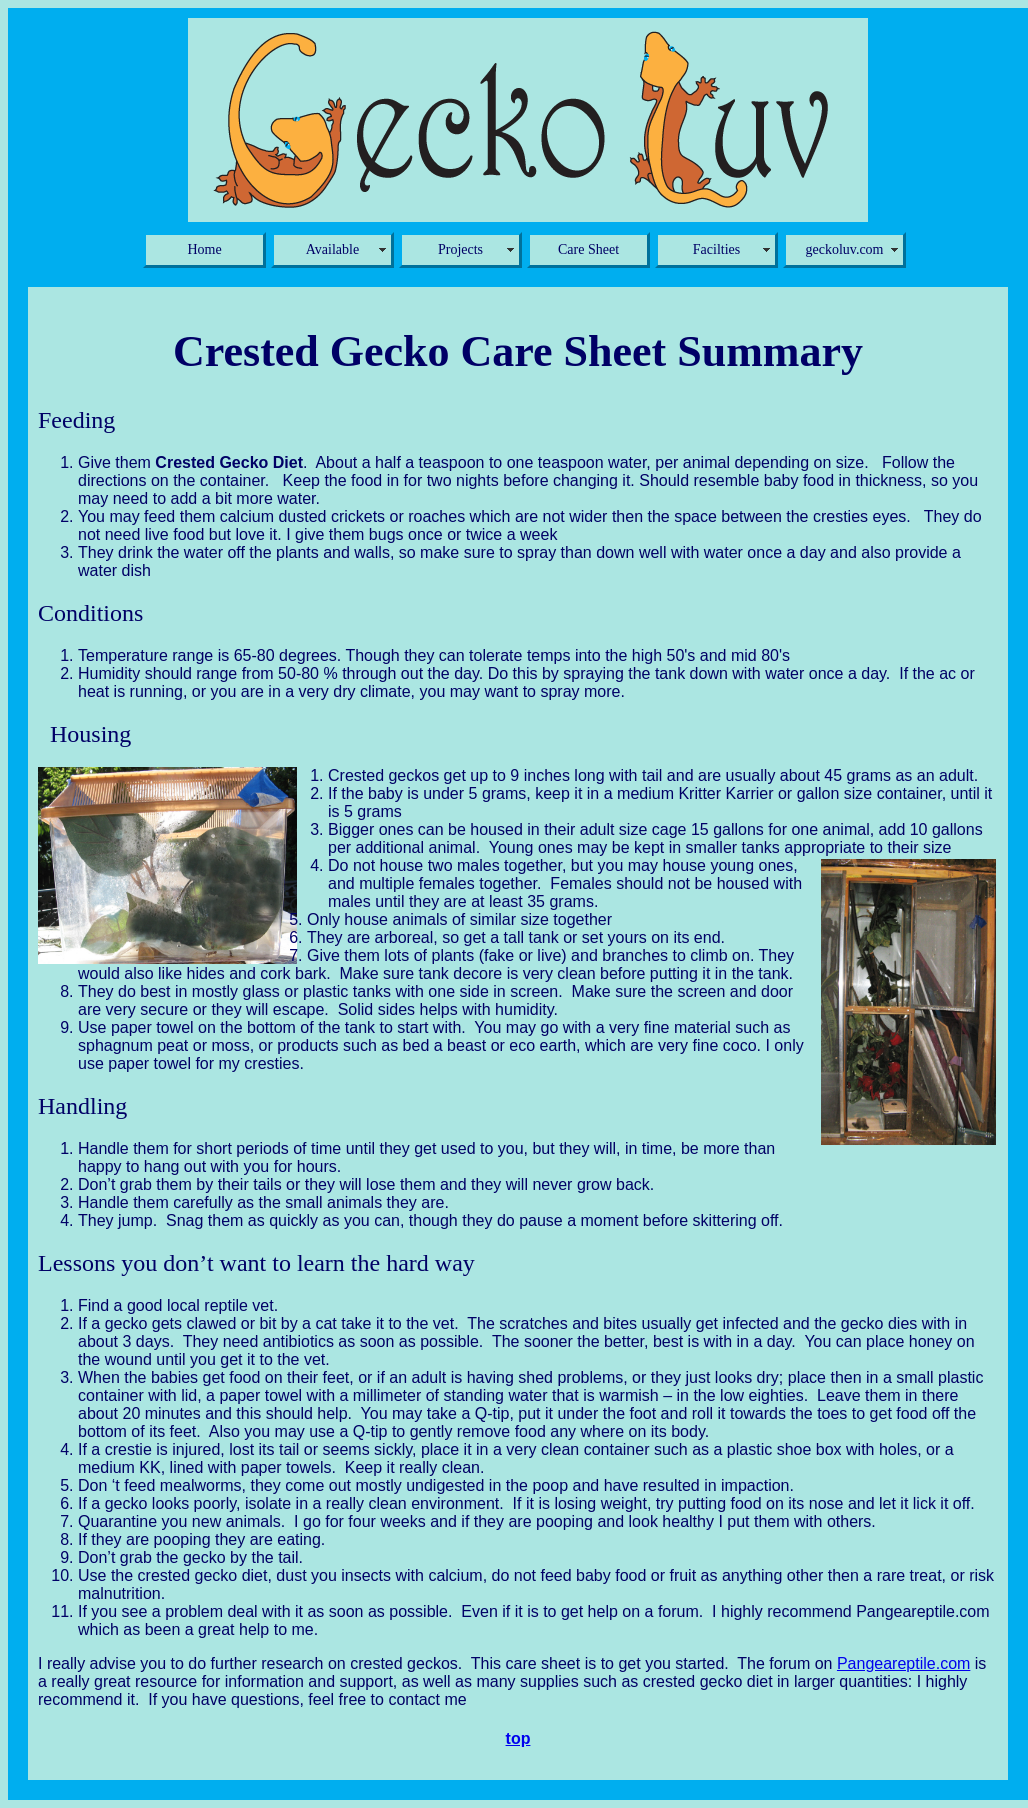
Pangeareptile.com (903, 1663)
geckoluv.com (844, 249)
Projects (460, 249)
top (518, 1738)
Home (204, 249)
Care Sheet (588, 249)
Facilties (716, 249)
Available (332, 249)
